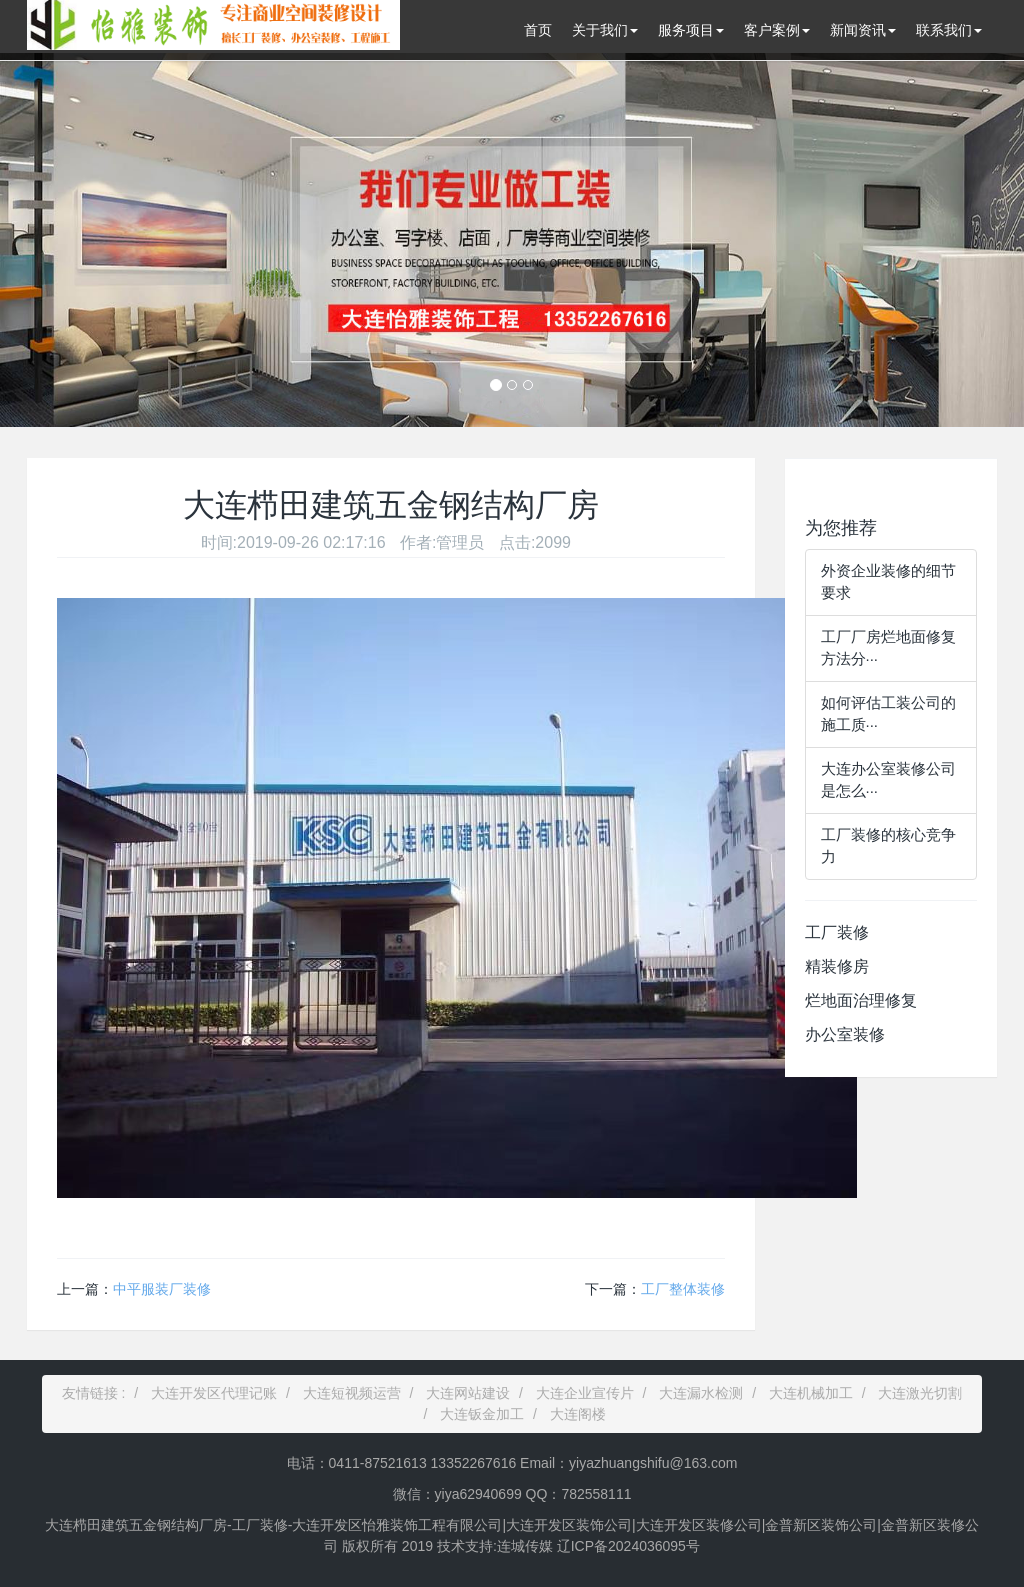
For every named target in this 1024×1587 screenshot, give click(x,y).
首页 (538, 30)
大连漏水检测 (701, 1393)
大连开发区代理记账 (214, 1393)
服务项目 (691, 30)
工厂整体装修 (683, 1289)
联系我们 (949, 30)
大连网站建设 (468, 1393)
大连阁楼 (578, 1414)
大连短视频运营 (352, 1393)
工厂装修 (837, 932)
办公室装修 (845, 1034)
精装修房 (837, 966)
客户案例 (777, 30)
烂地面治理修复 (861, 1000)
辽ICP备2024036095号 (626, 1546)
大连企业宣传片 (585, 1393)
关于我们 (605, 30)
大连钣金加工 (482, 1414)
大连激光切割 (920, 1393)
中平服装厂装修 (162, 1289)
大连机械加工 (811, 1393)
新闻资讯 (863, 30)
